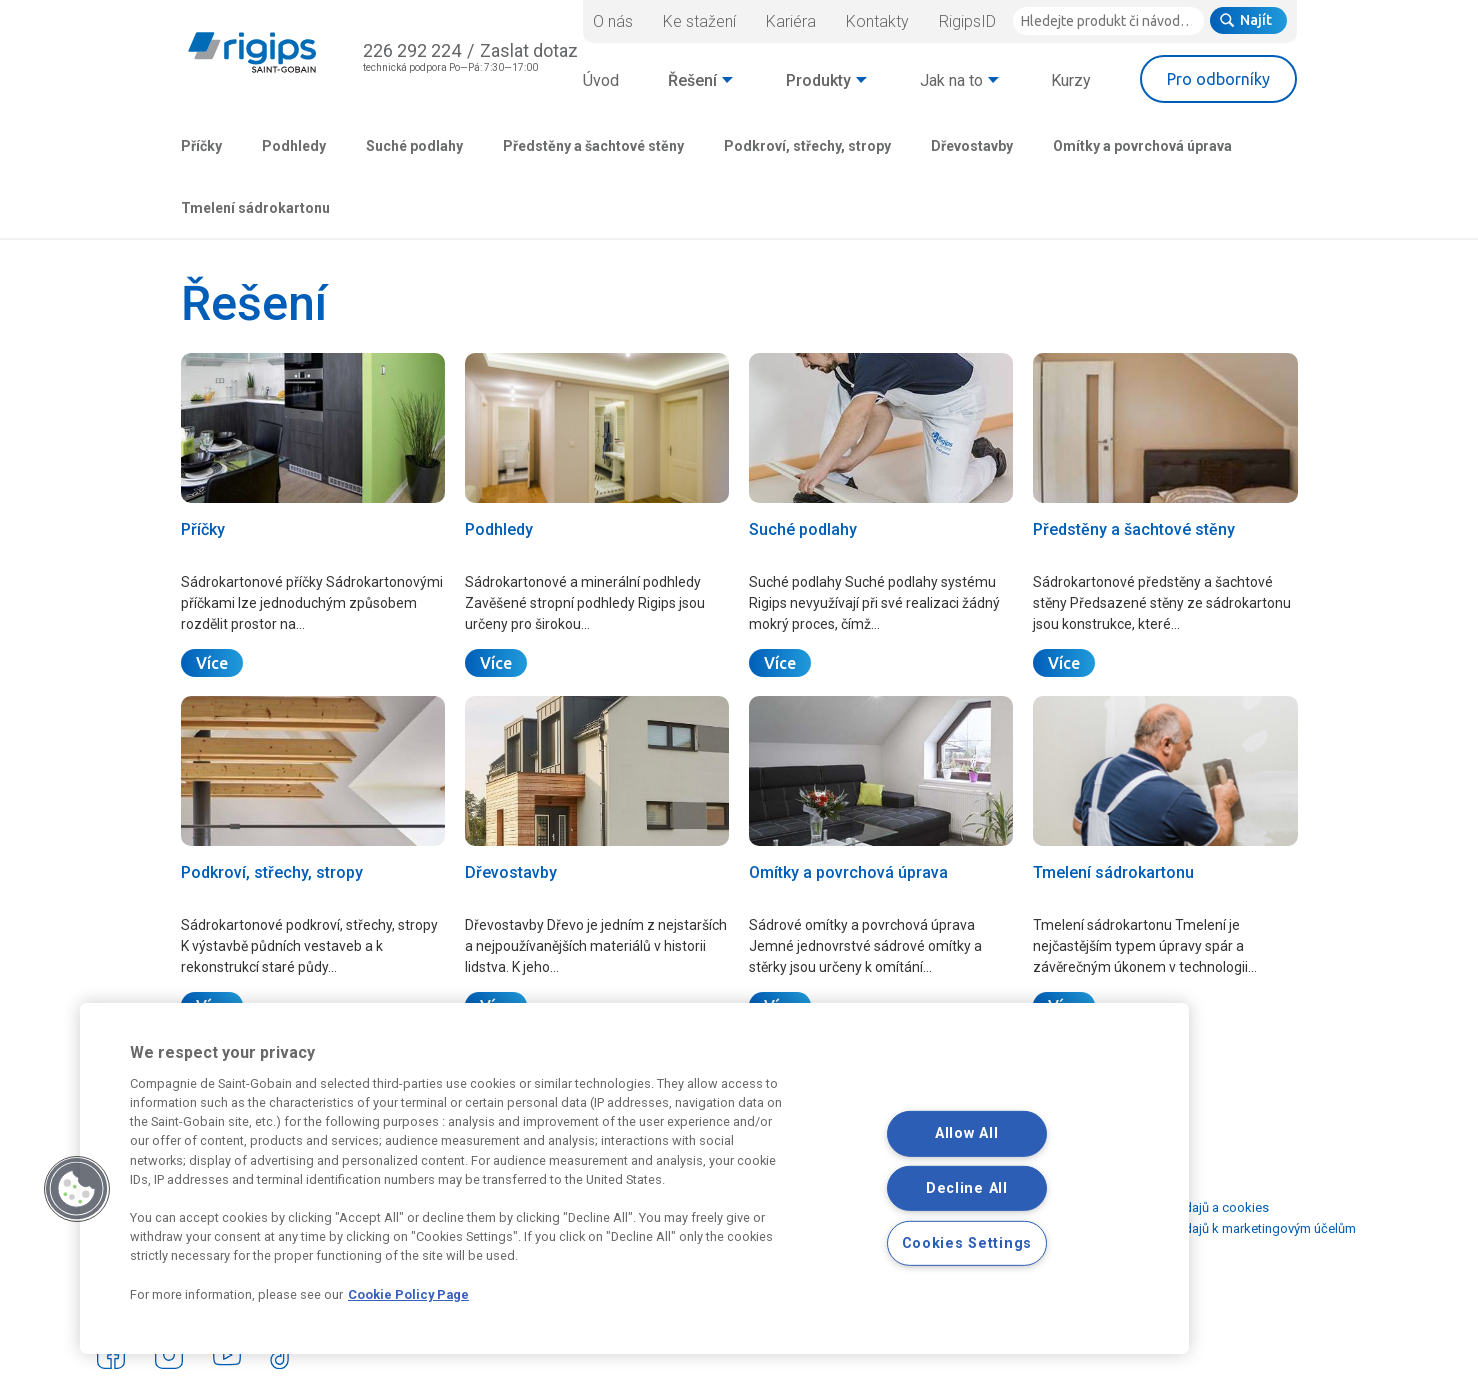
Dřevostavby (972, 146)
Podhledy (294, 146)
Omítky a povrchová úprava (1142, 146)
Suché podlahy (414, 146)
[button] (77, 1189)
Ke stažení (699, 21)
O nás (613, 21)
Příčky (201, 146)
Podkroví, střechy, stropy (807, 146)
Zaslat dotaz (529, 50)
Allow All (966, 1133)
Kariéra (791, 21)
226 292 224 (412, 50)
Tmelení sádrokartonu (255, 208)
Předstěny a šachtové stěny (593, 146)
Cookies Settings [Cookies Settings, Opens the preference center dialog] (967, 1243)
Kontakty (877, 21)
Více (212, 663)
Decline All (967, 1188)
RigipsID (967, 21)
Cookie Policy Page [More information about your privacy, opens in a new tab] (408, 1294)
